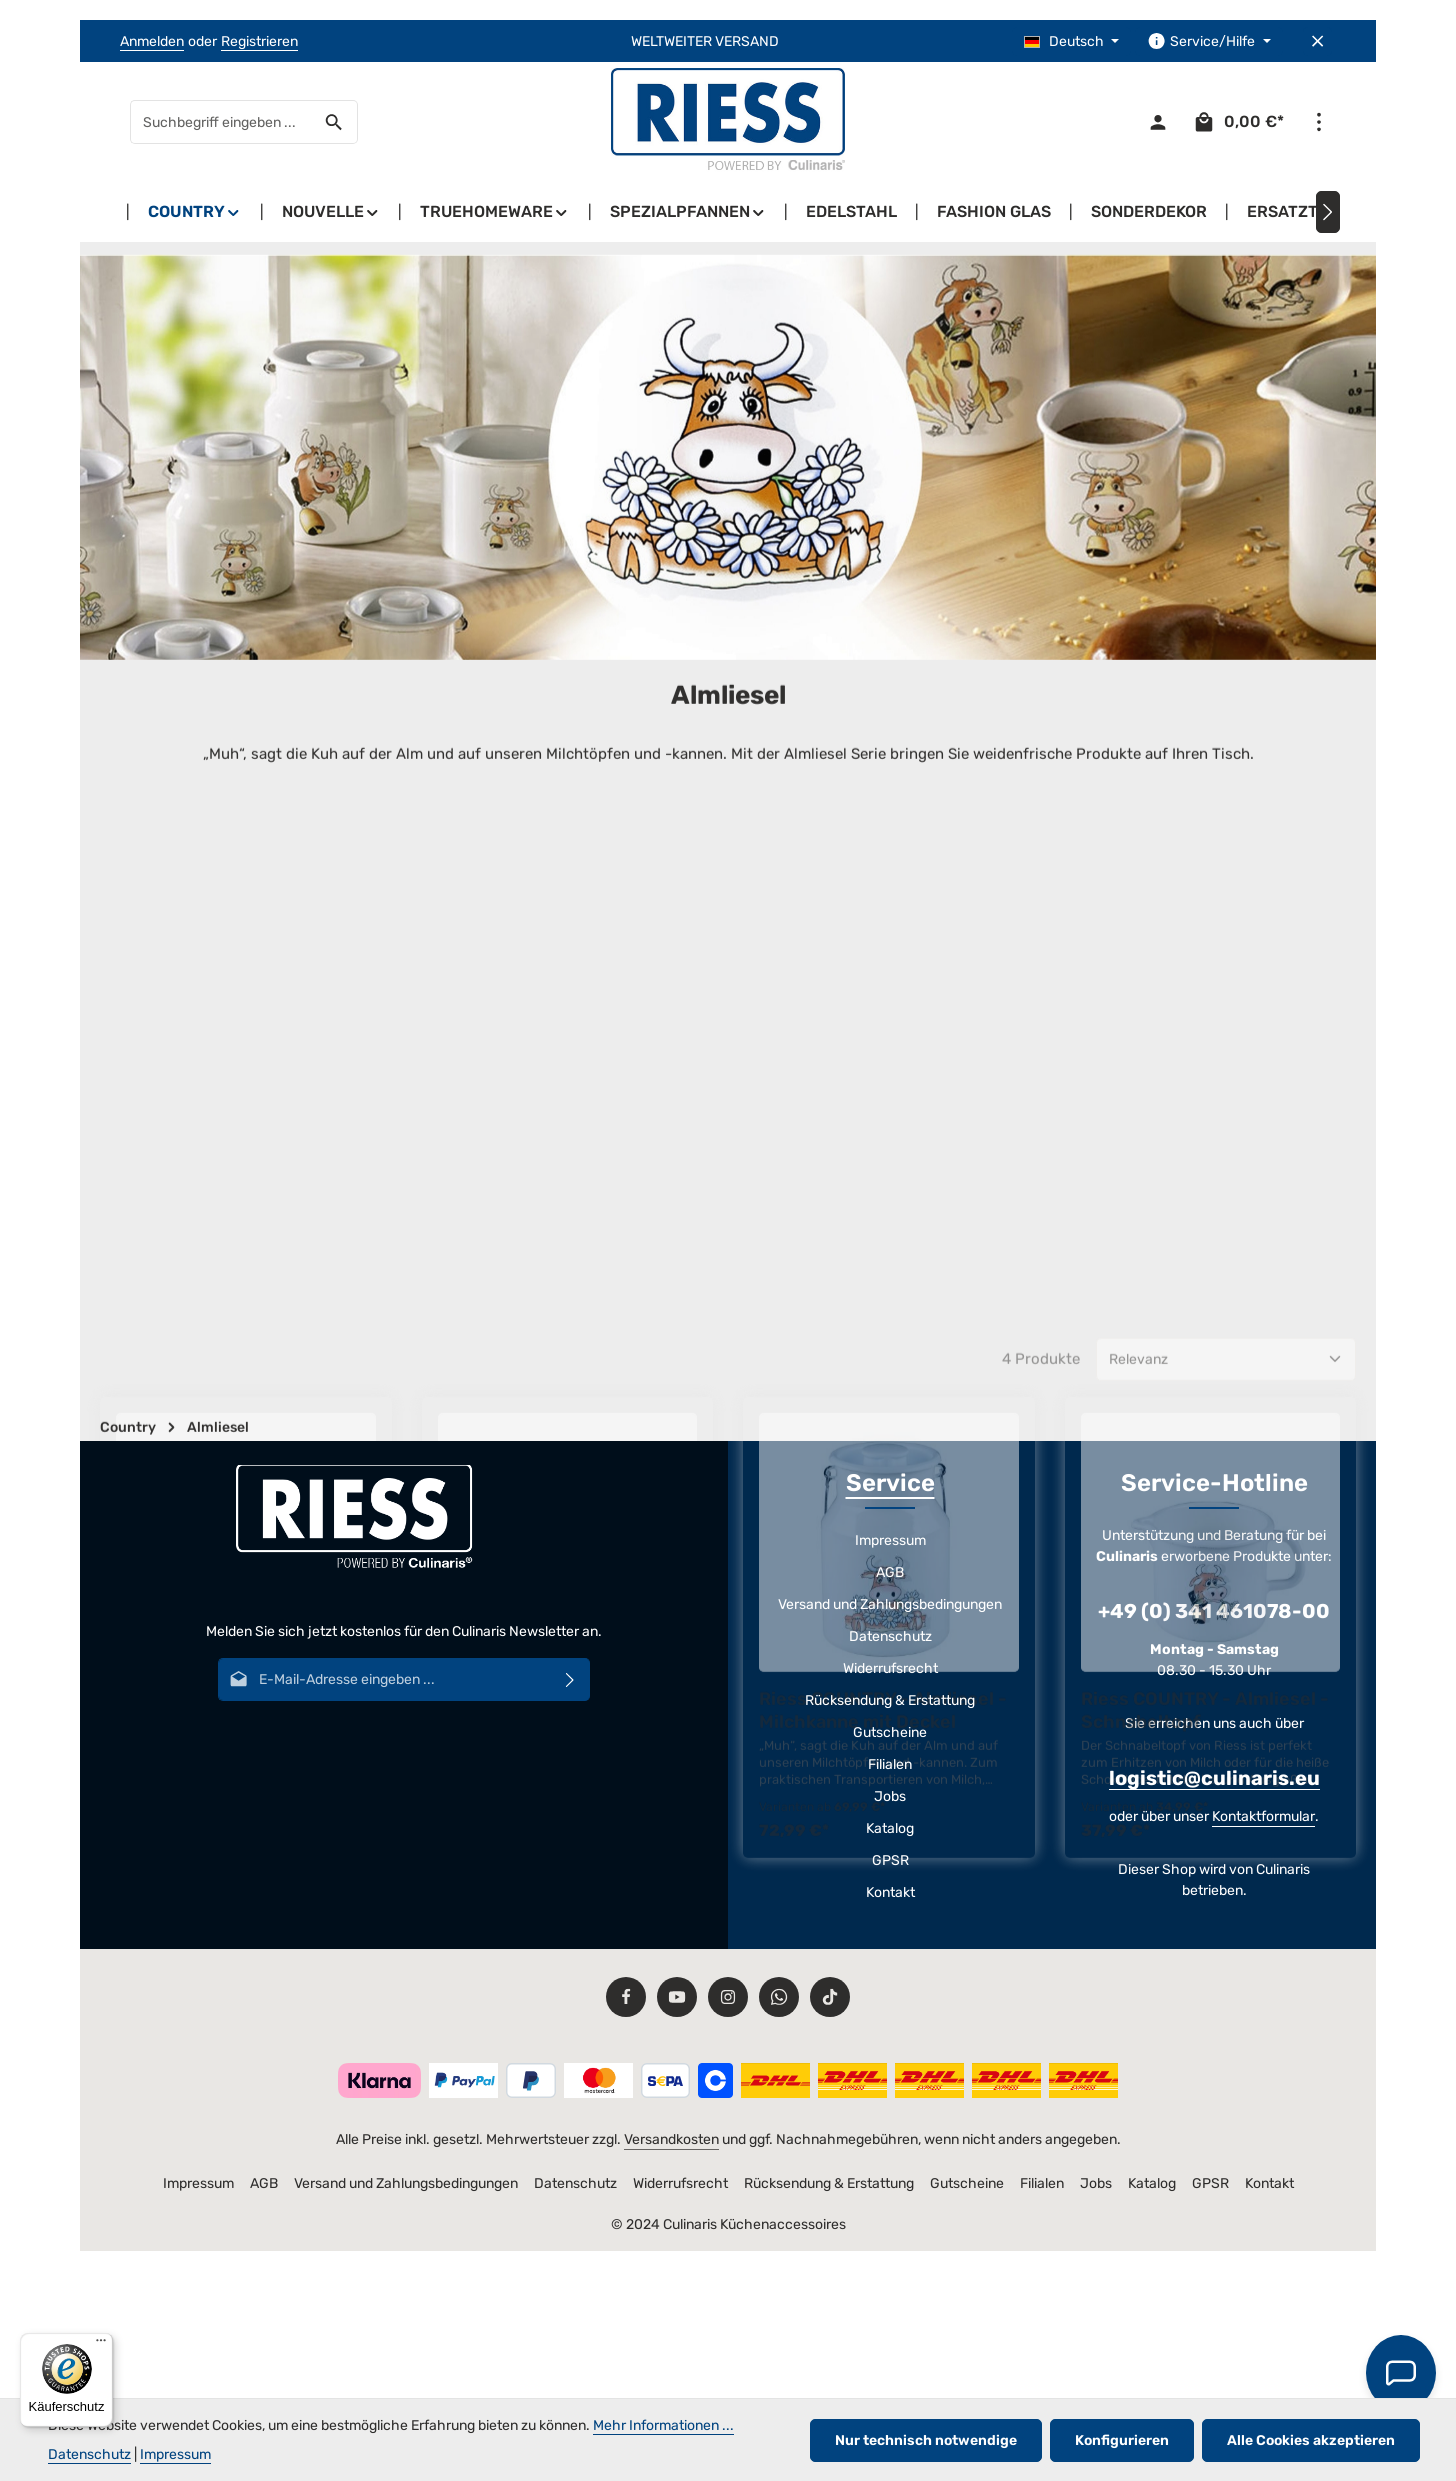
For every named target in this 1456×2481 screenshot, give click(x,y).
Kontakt (890, 1892)
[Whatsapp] (779, 1997)
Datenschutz (890, 1636)
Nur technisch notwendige (926, 2440)
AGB (890, 1572)
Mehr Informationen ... (663, 2425)
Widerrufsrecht (890, 1668)
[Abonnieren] (570, 1679)
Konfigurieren (1122, 2440)
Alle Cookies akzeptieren (1311, 2440)
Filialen (890, 1764)
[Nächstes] (1328, 212)
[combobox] (221, 122)
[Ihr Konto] (1157, 122)
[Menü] (101, 2345)
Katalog (890, 1828)
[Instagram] (728, 1997)
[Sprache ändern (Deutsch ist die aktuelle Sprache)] (1072, 41)
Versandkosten (671, 2139)
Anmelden (152, 41)
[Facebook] (626, 1997)
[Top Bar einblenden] (1318, 122)
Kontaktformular (1263, 1816)
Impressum (890, 1540)
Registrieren (259, 41)
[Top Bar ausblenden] (1317, 41)
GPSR (890, 1860)
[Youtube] (677, 1997)
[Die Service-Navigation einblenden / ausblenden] (1209, 41)
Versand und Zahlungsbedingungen (890, 1604)
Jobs (890, 1796)
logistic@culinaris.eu (1214, 1778)
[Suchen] (334, 122)
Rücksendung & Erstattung (890, 1700)
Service (890, 1483)
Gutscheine (890, 1732)
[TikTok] (830, 1997)
